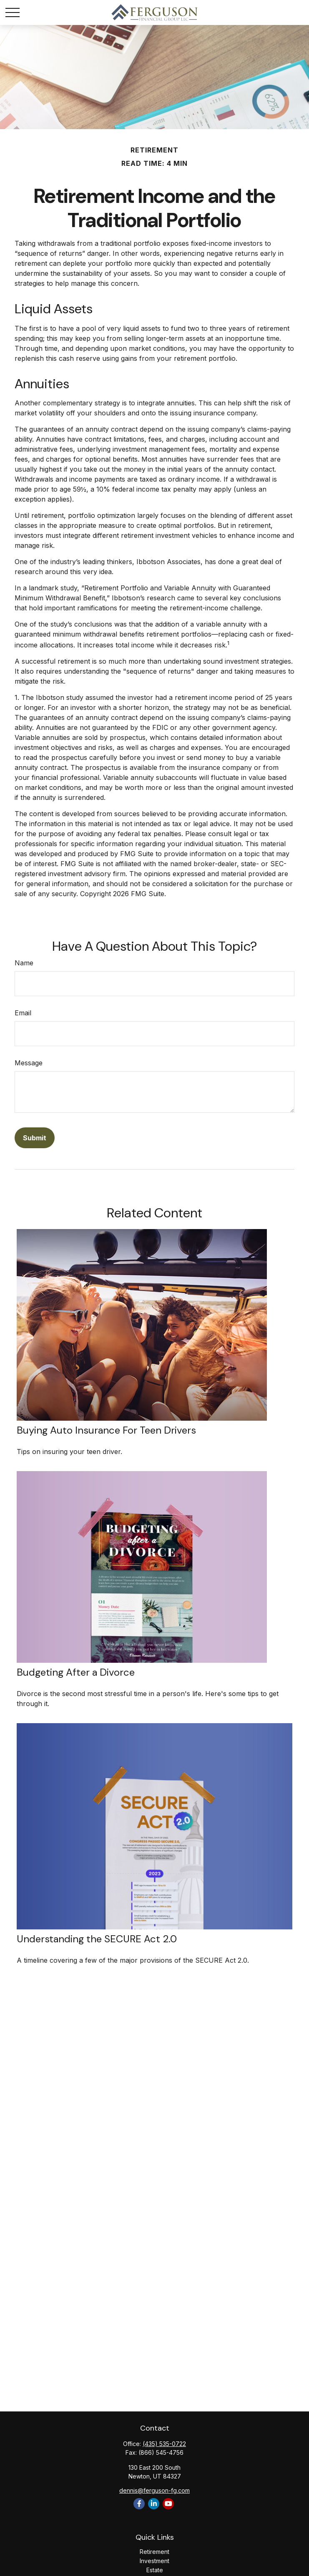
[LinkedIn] (153, 2503)
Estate (154, 2570)
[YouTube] (168, 2503)
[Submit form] (35, 1137)
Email (23, 1013)
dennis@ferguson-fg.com (154, 2490)
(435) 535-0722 (164, 2443)
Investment (154, 2560)
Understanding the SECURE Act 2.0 (97, 1938)
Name (24, 963)
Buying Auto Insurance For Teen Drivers (106, 1430)
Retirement (154, 2551)
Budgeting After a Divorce (76, 1672)
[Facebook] (139, 2503)
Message (29, 1063)
